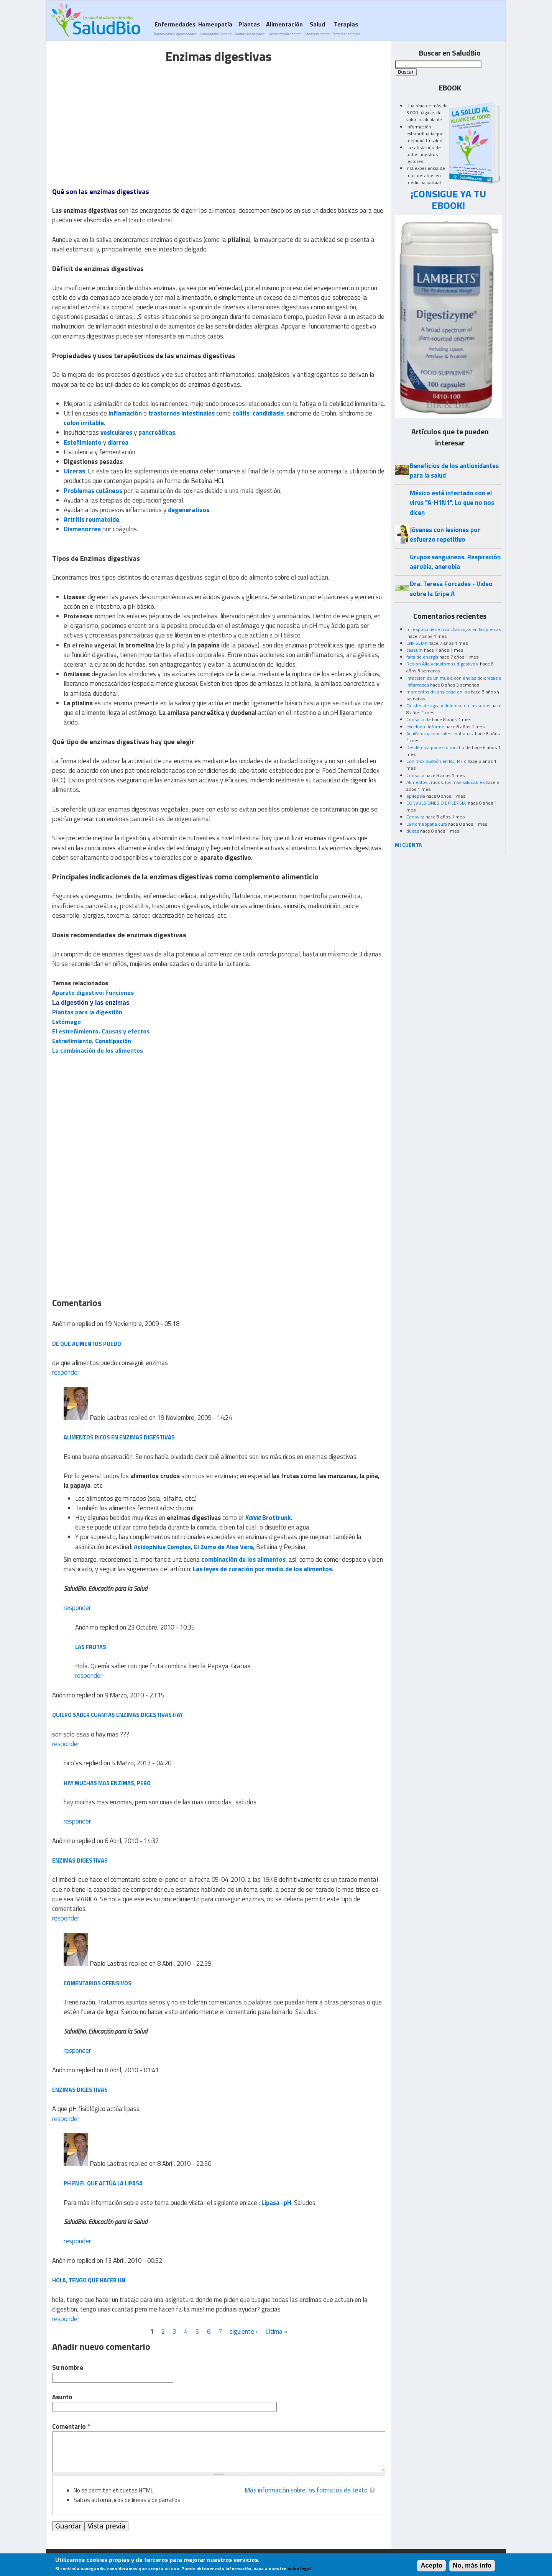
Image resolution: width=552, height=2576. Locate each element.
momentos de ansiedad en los (438, 691)
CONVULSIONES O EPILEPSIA (436, 803)
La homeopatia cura (426, 824)
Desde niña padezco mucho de (438, 747)
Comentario (71, 2426)
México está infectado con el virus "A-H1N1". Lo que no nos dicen (452, 503)
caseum (414, 650)
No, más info (472, 2565)
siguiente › (244, 2331)
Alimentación (284, 28)
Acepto (431, 2565)
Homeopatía (215, 28)
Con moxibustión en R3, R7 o (436, 761)
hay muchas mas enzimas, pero (107, 1783)
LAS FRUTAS (90, 1647)
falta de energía (422, 656)
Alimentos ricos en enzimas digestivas (119, 1437)
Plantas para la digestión (87, 1012)
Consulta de (418, 719)
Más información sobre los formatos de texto (306, 2490)
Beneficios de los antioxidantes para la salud (454, 470)
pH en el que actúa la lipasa (103, 2183)
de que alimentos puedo (86, 1343)
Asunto (62, 2397)
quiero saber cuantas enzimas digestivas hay (117, 1714)
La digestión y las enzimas (91, 1002)
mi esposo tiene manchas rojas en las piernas (453, 629)
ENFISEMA (416, 643)
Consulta (415, 775)
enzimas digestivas (80, 2089)
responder (65, 1372)
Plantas (249, 28)
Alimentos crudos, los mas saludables (445, 782)
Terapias (346, 28)
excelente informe (425, 726)
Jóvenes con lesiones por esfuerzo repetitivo (445, 534)
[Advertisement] (116, 120)
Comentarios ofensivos (97, 1983)
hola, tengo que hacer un (88, 2280)
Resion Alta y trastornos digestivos (442, 663)
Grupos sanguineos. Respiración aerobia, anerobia (455, 562)
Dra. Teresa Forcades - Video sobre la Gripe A (451, 588)
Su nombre (67, 2367)
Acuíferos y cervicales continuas (440, 733)
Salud (317, 28)
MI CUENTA (408, 845)
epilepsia (415, 796)
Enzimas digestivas (80, 1860)
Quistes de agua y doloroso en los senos (448, 705)
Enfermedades (174, 28)
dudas (412, 831)
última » (277, 2331)
